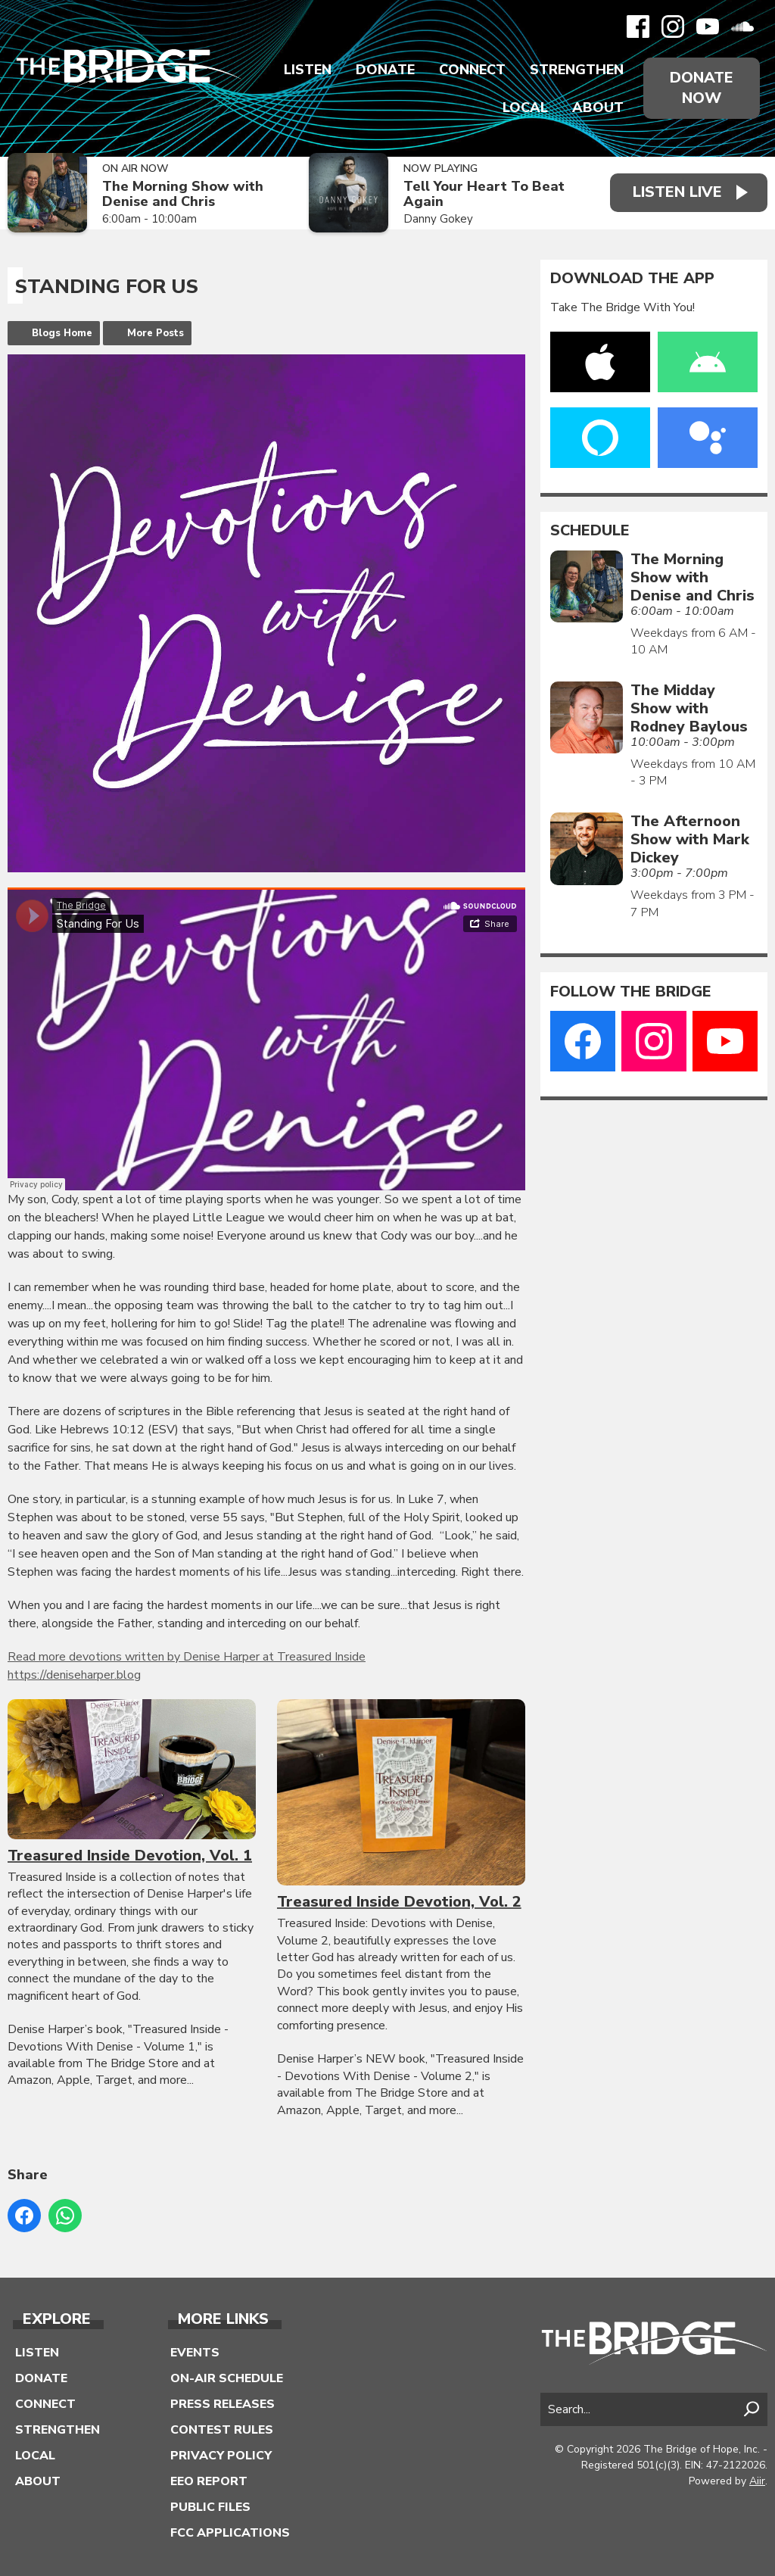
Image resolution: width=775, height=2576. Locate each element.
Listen (307, 70)
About (598, 107)
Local (525, 107)
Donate (385, 70)
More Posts (155, 333)
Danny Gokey (438, 219)
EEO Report (208, 2481)
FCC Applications (230, 2533)
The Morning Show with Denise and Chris (182, 194)
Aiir (757, 2481)
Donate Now (701, 87)
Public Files (210, 2507)
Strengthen (577, 70)
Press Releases (222, 2404)
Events (194, 2352)
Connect (472, 70)
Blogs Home (62, 333)
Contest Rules (221, 2430)
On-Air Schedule (226, 2378)
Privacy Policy (221, 2455)
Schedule (590, 530)
